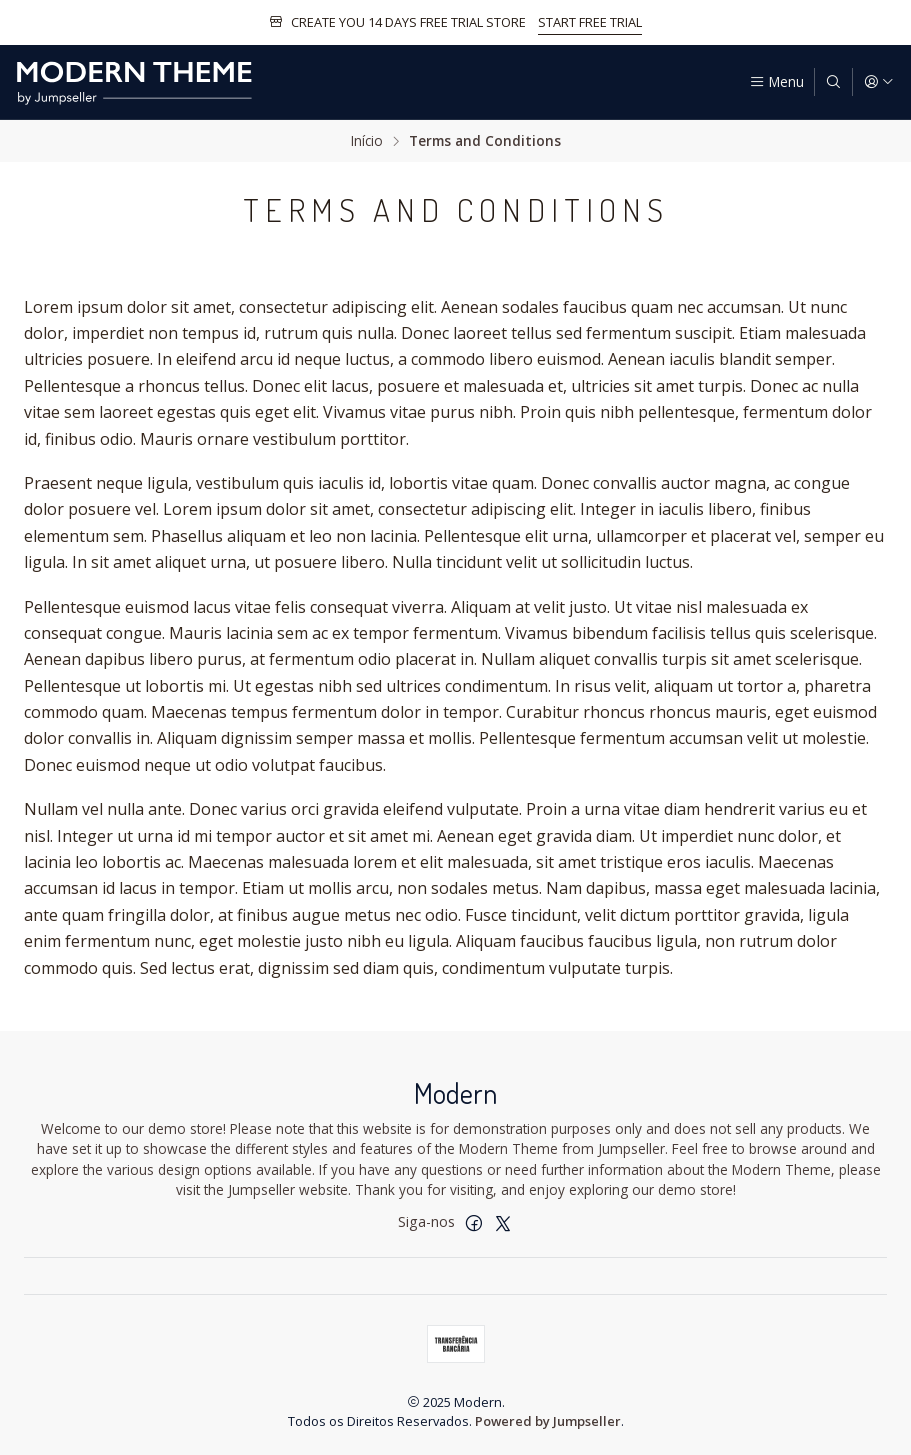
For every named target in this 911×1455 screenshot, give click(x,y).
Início (367, 141)
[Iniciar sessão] (879, 82)
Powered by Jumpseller (548, 1421)
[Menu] (776, 82)
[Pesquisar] (833, 82)
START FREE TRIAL (590, 22)
